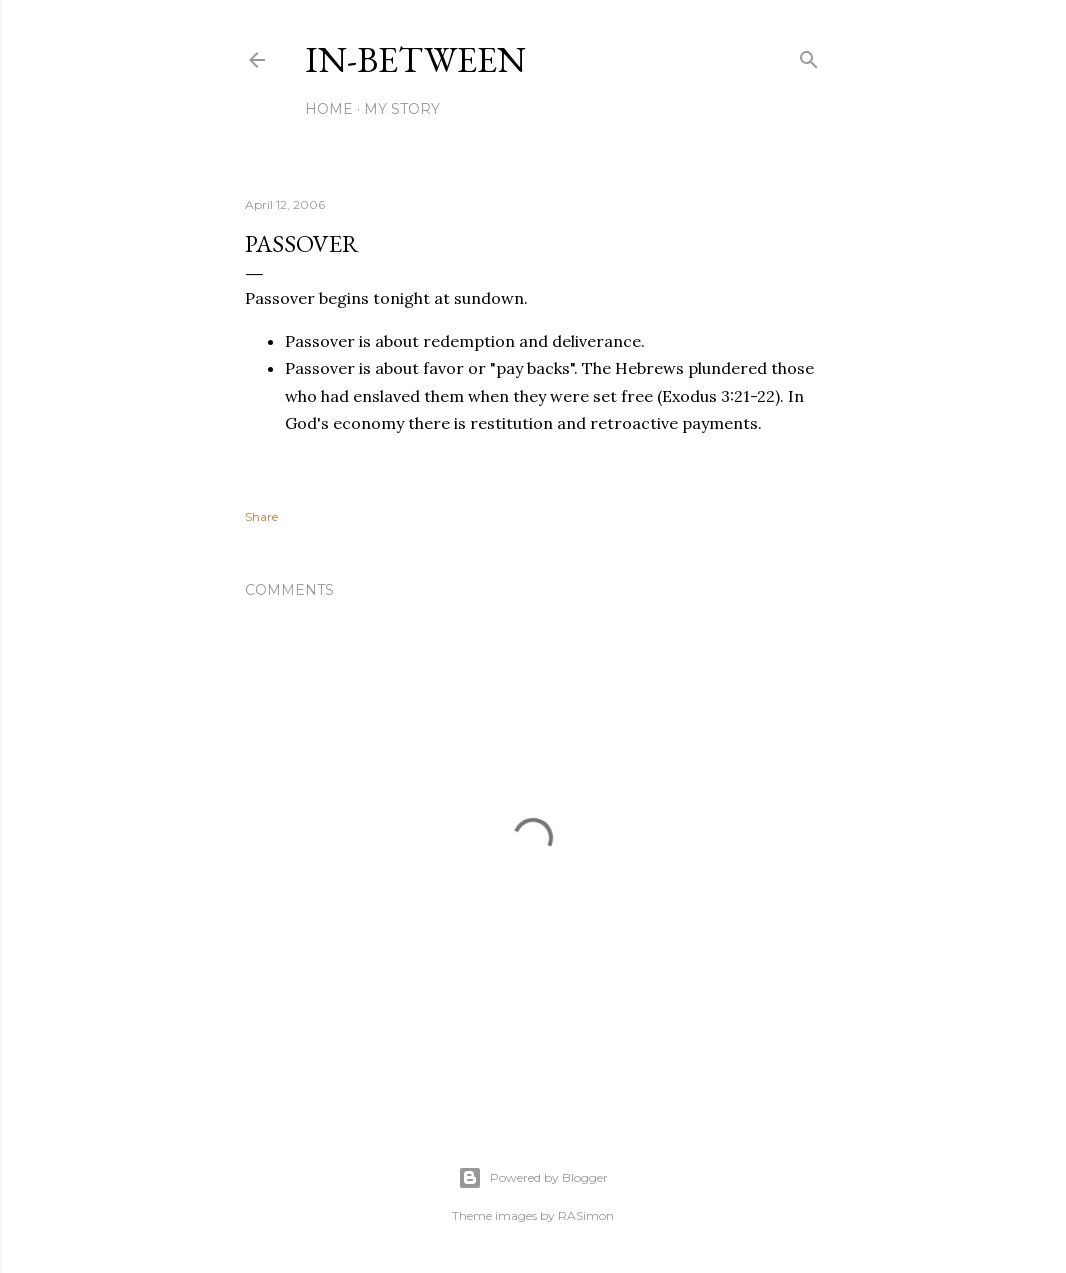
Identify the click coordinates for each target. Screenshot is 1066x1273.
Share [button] (261, 516)
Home (329, 109)
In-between (415, 59)
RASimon (586, 1215)
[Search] (809, 55)
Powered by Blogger (533, 1178)
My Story (402, 109)
